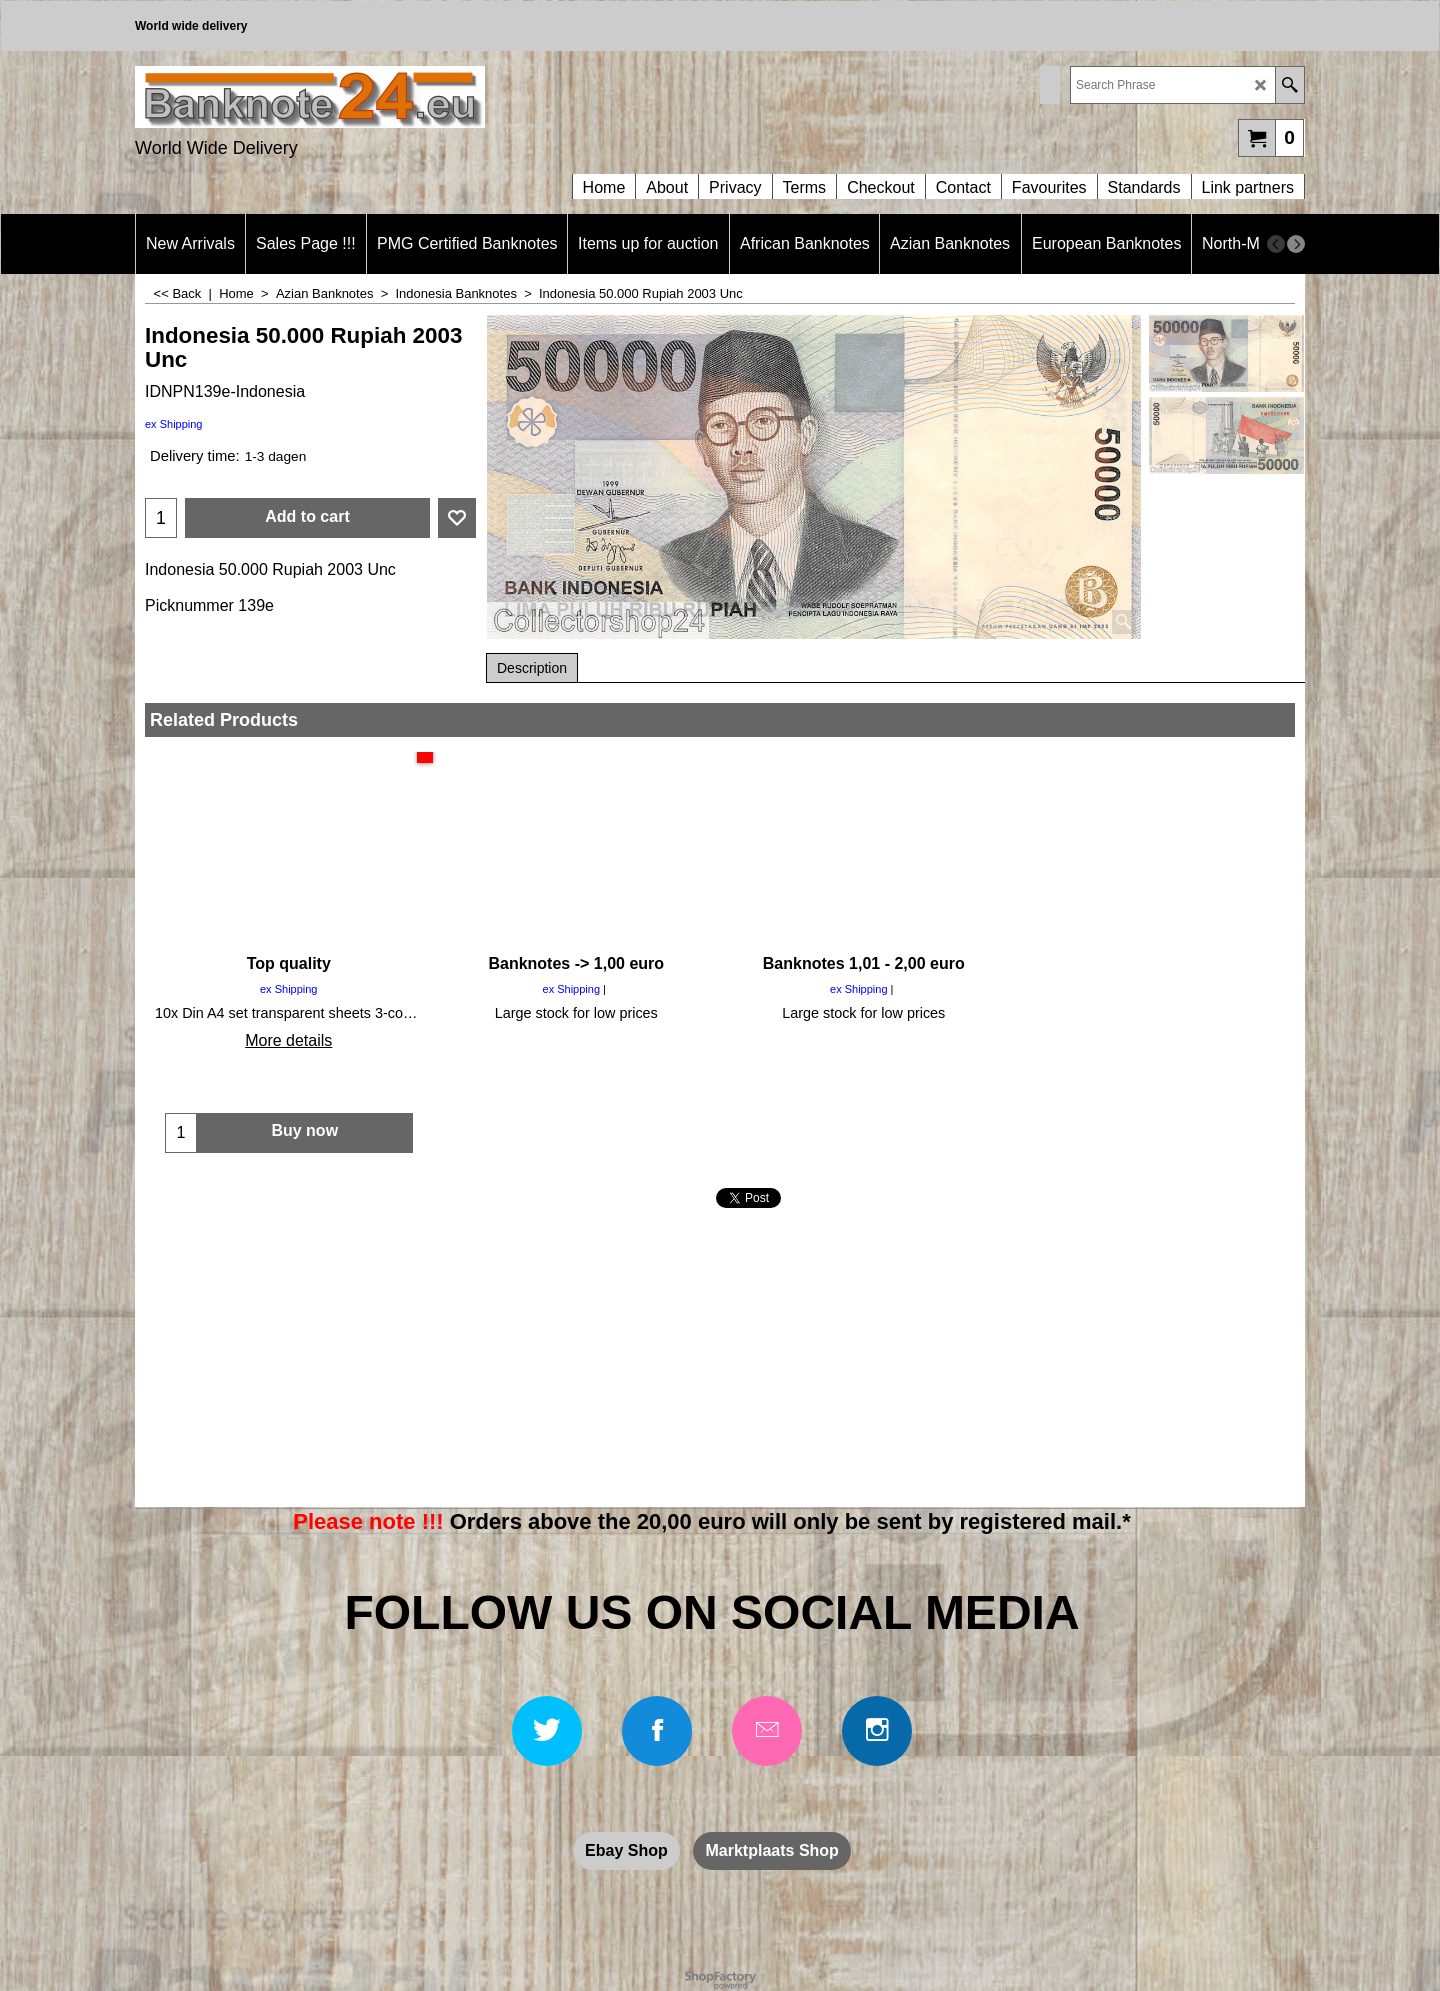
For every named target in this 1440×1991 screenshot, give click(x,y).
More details (288, 1040)
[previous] (1276, 244)
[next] (1296, 244)
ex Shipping (174, 424)
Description (532, 668)
